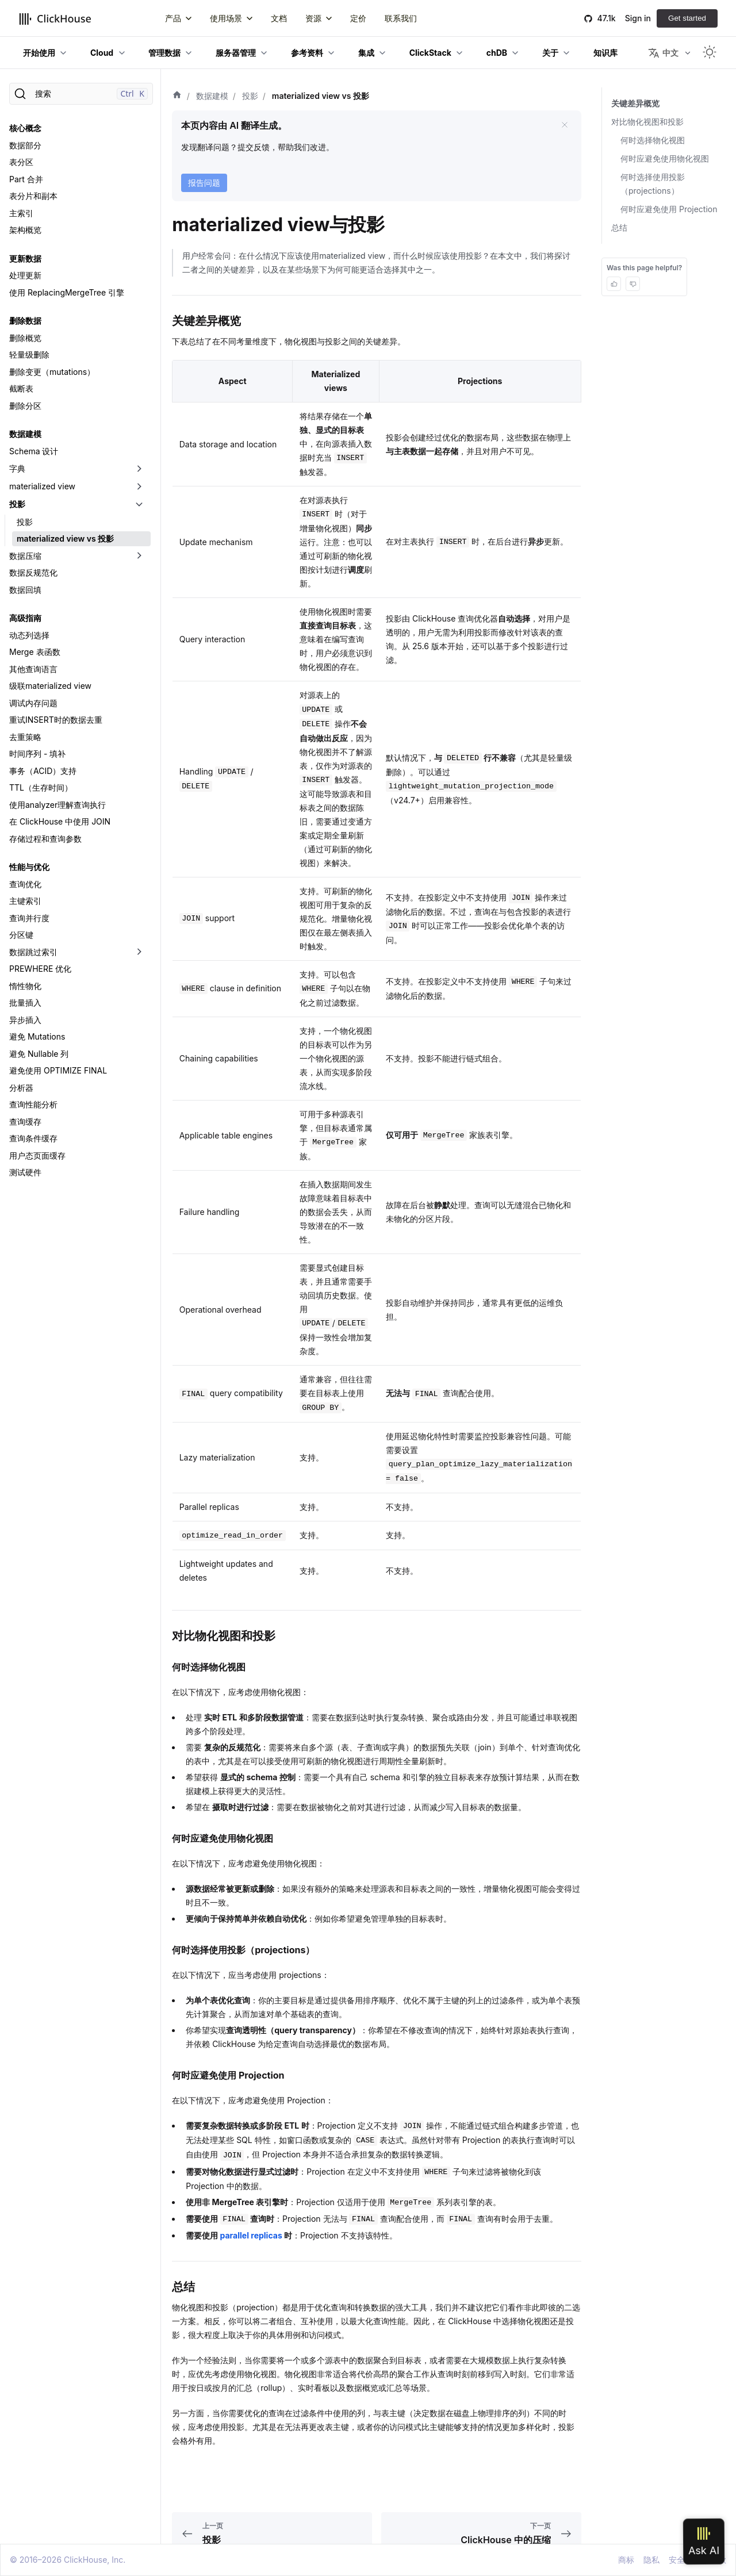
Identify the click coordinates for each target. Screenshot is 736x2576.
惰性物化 (25, 986)
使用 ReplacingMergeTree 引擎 (66, 292)
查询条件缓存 (33, 1138)
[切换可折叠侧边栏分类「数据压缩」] (139, 556)
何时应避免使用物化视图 (664, 158)
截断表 (21, 388)
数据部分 (25, 145)
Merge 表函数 (34, 652)
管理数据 (164, 52)
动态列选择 (29, 635)
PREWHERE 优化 (40, 968)
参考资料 (307, 52)
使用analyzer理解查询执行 (57, 805)
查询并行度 (29, 918)
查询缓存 (25, 1121)
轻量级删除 (29, 354)
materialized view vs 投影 (65, 538)
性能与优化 (29, 867)
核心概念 (25, 128)
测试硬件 (25, 1172)
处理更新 (25, 275)
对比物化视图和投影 (647, 121)
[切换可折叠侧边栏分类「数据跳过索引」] (139, 952)
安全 (677, 2559)
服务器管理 (236, 52)
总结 (619, 227)
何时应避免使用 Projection (669, 209)
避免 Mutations (37, 1036)
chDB (496, 52)
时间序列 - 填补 (37, 753)
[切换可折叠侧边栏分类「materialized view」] (139, 486)
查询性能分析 (33, 1104)
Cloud (101, 52)
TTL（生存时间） (40, 787)
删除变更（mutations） (52, 372)
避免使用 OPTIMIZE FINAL (58, 1070)
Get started (687, 18)
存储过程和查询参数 (45, 839)
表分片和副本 (33, 196)
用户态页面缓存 (37, 1155)
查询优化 (25, 884)
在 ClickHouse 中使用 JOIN (59, 821)
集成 (366, 52)
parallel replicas (251, 2235)
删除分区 (25, 406)
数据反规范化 (33, 572)
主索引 (21, 213)
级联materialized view (50, 686)
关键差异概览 (635, 103)
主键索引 (25, 901)
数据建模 (25, 434)
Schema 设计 (33, 451)
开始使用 (39, 52)
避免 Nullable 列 (38, 1054)
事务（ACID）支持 (42, 771)
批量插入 (25, 1002)
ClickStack (430, 52)
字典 (17, 468)
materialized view (42, 486)
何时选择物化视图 (652, 140)
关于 (550, 52)
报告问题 (204, 182)
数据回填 (25, 590)
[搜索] (81, 94)
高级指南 (25, 618)
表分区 (21, 162)
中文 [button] (663, 53)
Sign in (638, 18)
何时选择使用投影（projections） (652, 183)
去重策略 (25, 737)
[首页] (177, 96)
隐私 (651, 2559)
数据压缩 (25, 556)
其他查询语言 (33, 669)
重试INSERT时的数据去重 (55, 719)
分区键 (21, 935)
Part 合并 (26, 179)
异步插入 (25, 1020)
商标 (626, 2559)
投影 (17, 504)
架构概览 (25, 230)
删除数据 (25, 320)
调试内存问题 (33, 703)
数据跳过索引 (33, 952)
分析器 (21, 1087)
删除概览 (25, 338)
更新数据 (25, 258)
